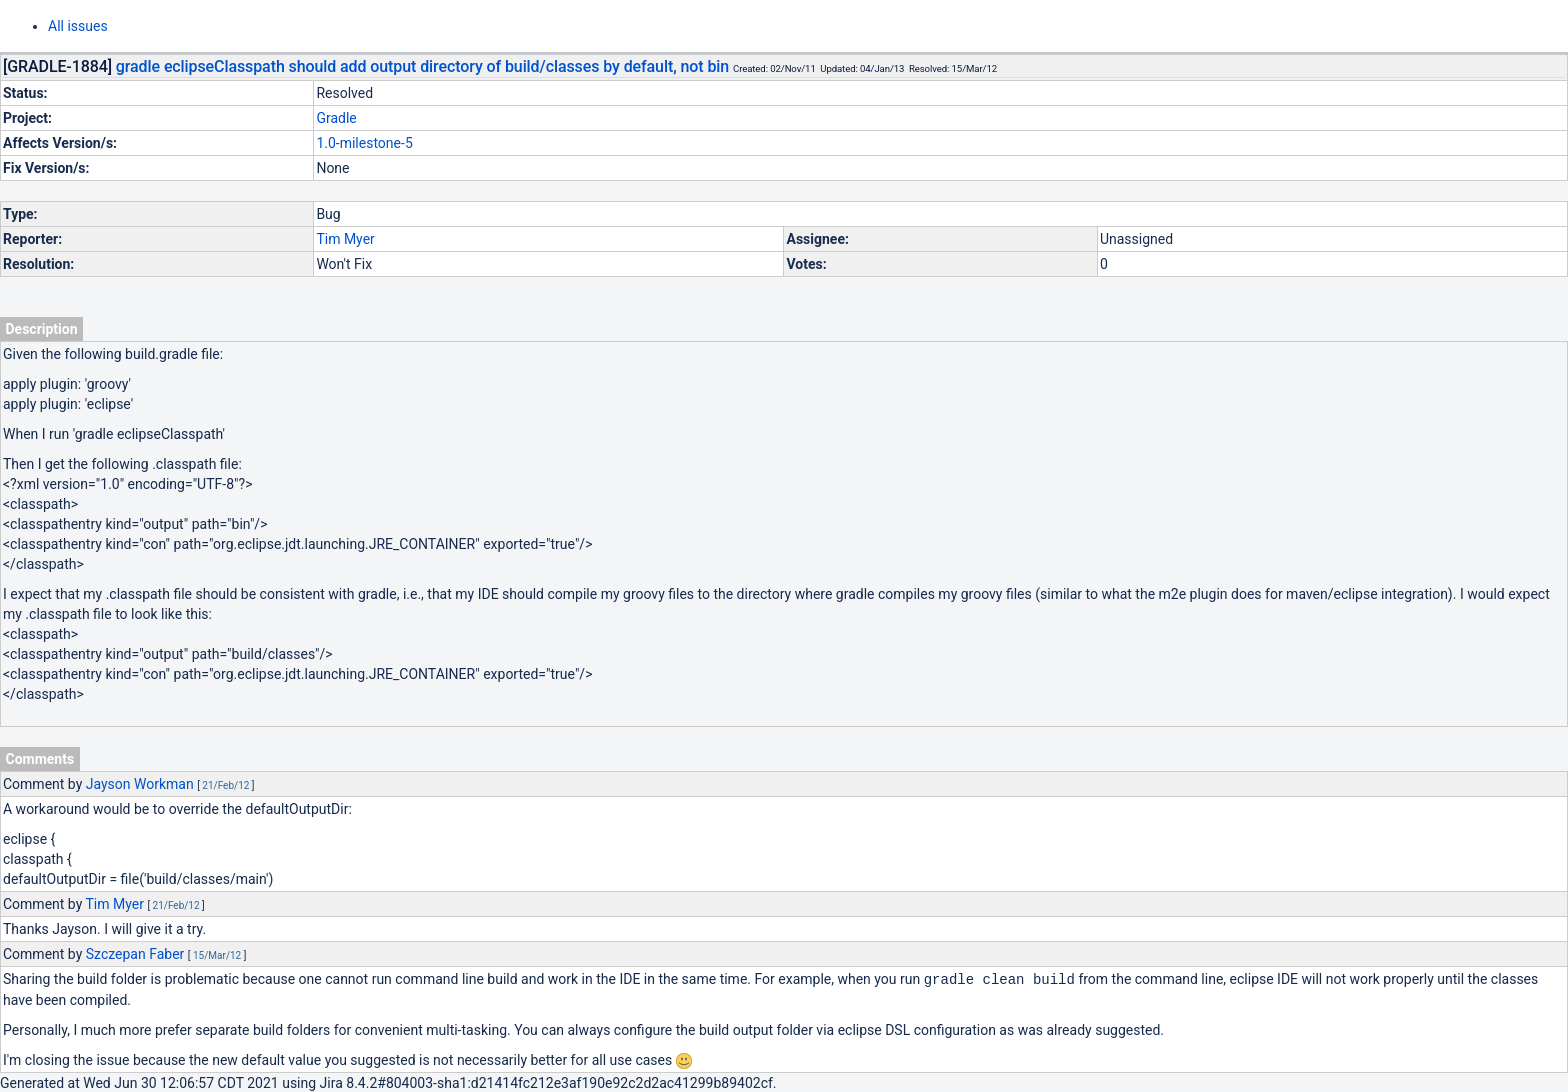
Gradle (336, 118)
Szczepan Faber (135, 954)
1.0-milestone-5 (364, 143)
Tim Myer (345, 239)
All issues (78, 26)
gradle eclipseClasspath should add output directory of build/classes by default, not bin (422, 66)
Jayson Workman (140, 784)
